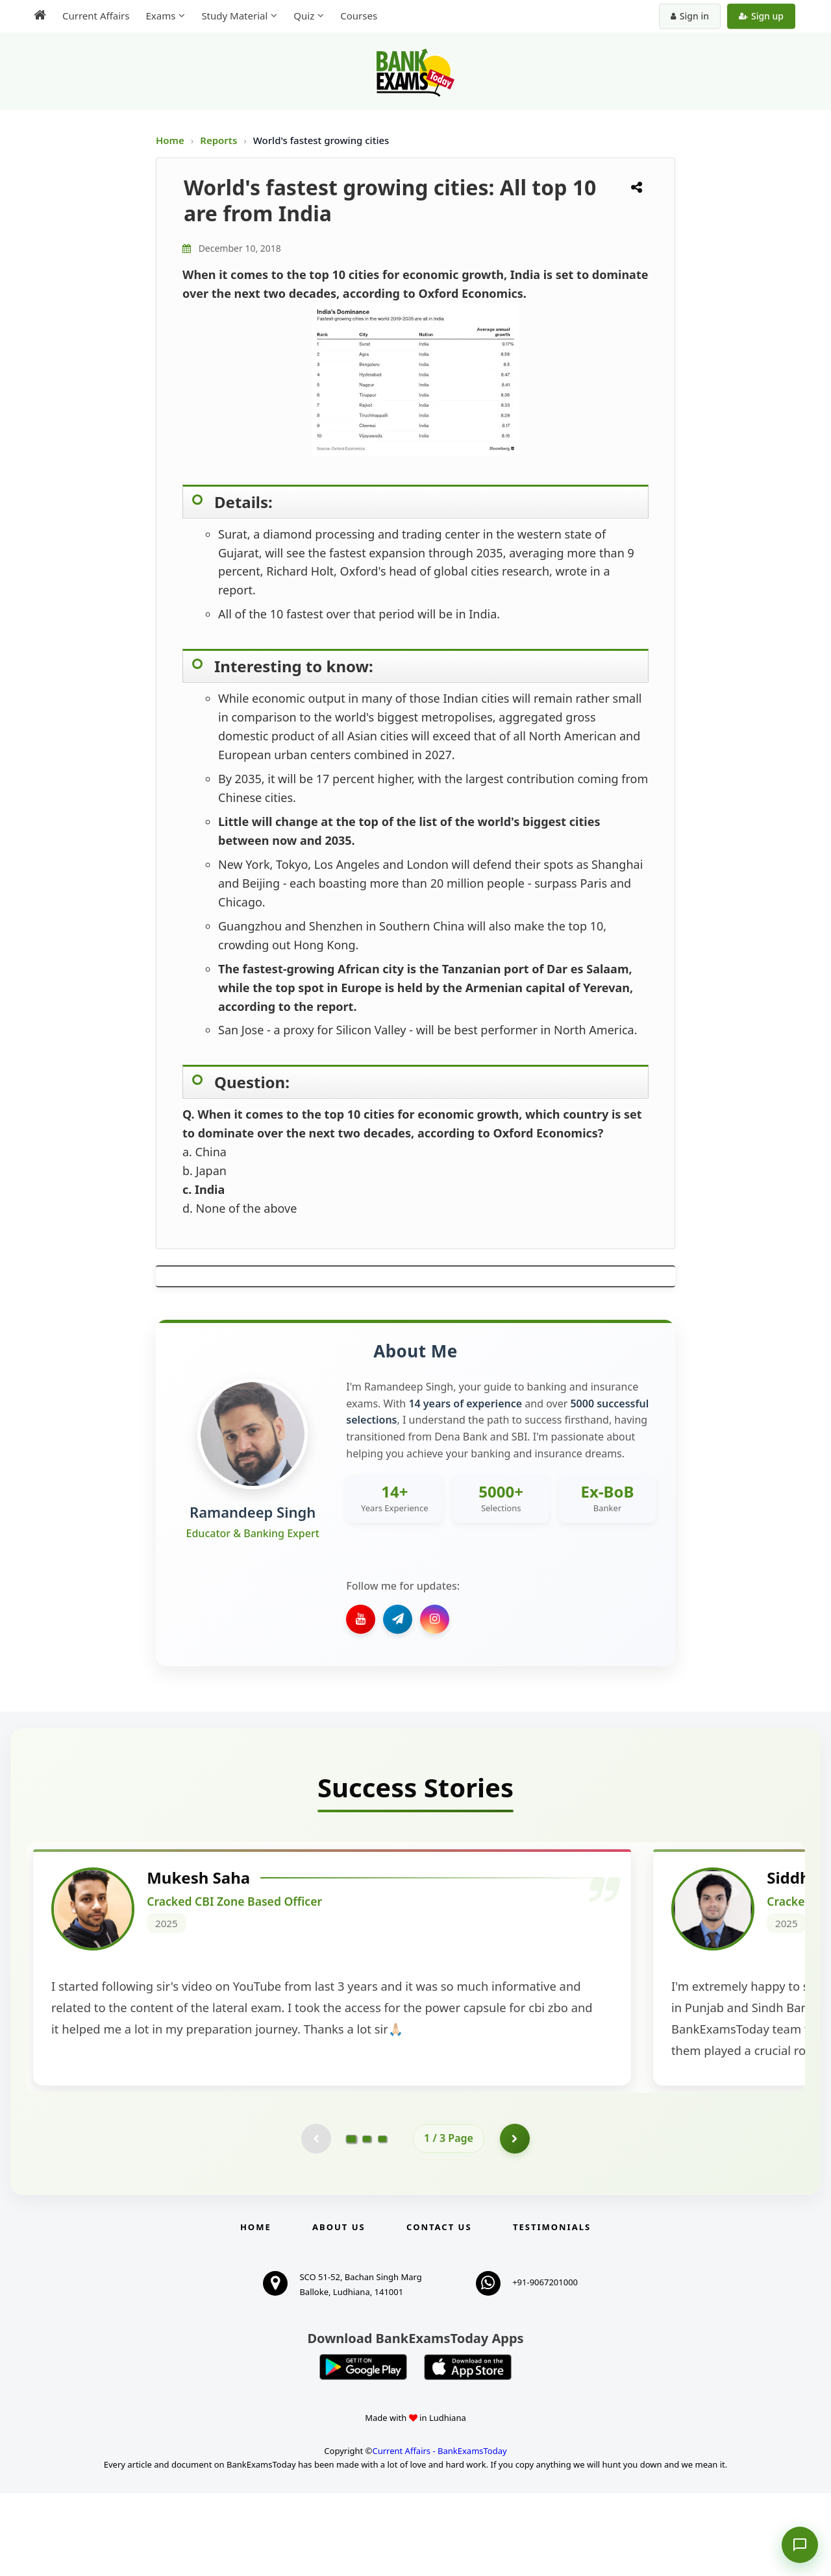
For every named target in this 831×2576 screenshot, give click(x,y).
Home (170, 140)
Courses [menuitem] (358, 15)
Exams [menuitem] (160, 15)
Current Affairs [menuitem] (95, 15)
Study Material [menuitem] (234, 15)
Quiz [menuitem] (303, 15)
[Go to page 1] (351, 2219)
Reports (220, 140)
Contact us (438, 2310)
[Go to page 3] (382, 2220)
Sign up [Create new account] (761, 16)
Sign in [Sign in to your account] (690, 16)
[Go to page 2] (366, 2220)
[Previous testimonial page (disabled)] (315, 2220)
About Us (339, 2310)
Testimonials (552, 2310)
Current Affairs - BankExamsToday (439, 2533)
